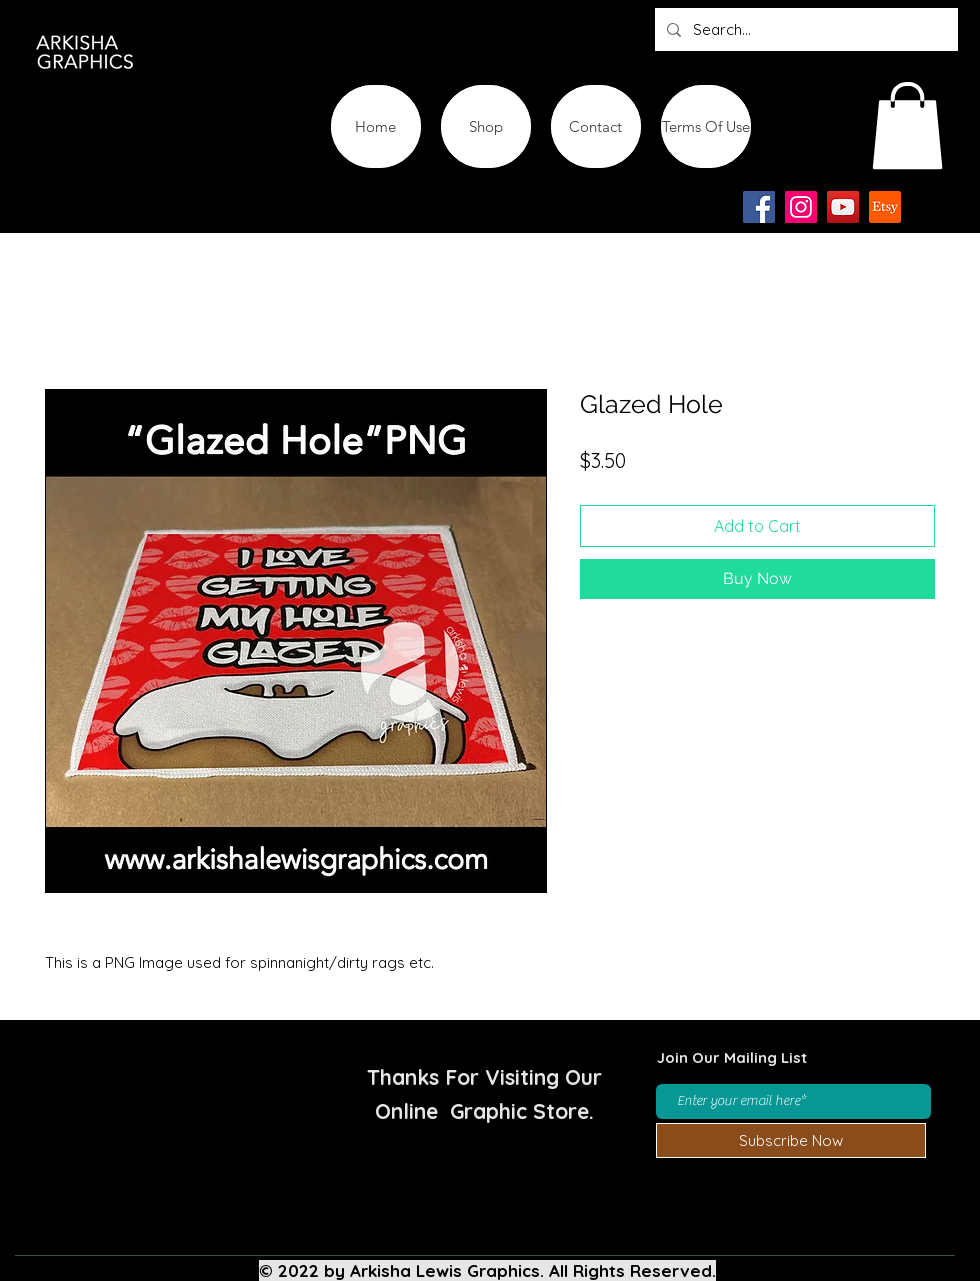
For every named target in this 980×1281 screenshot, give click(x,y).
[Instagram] (801, 207)
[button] (907, 125)
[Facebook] (759, 207)
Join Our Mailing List (732, 1057)
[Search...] (804, 29)
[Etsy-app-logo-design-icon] (885, 207)
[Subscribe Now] (791, 1140)
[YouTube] (843, 207)
